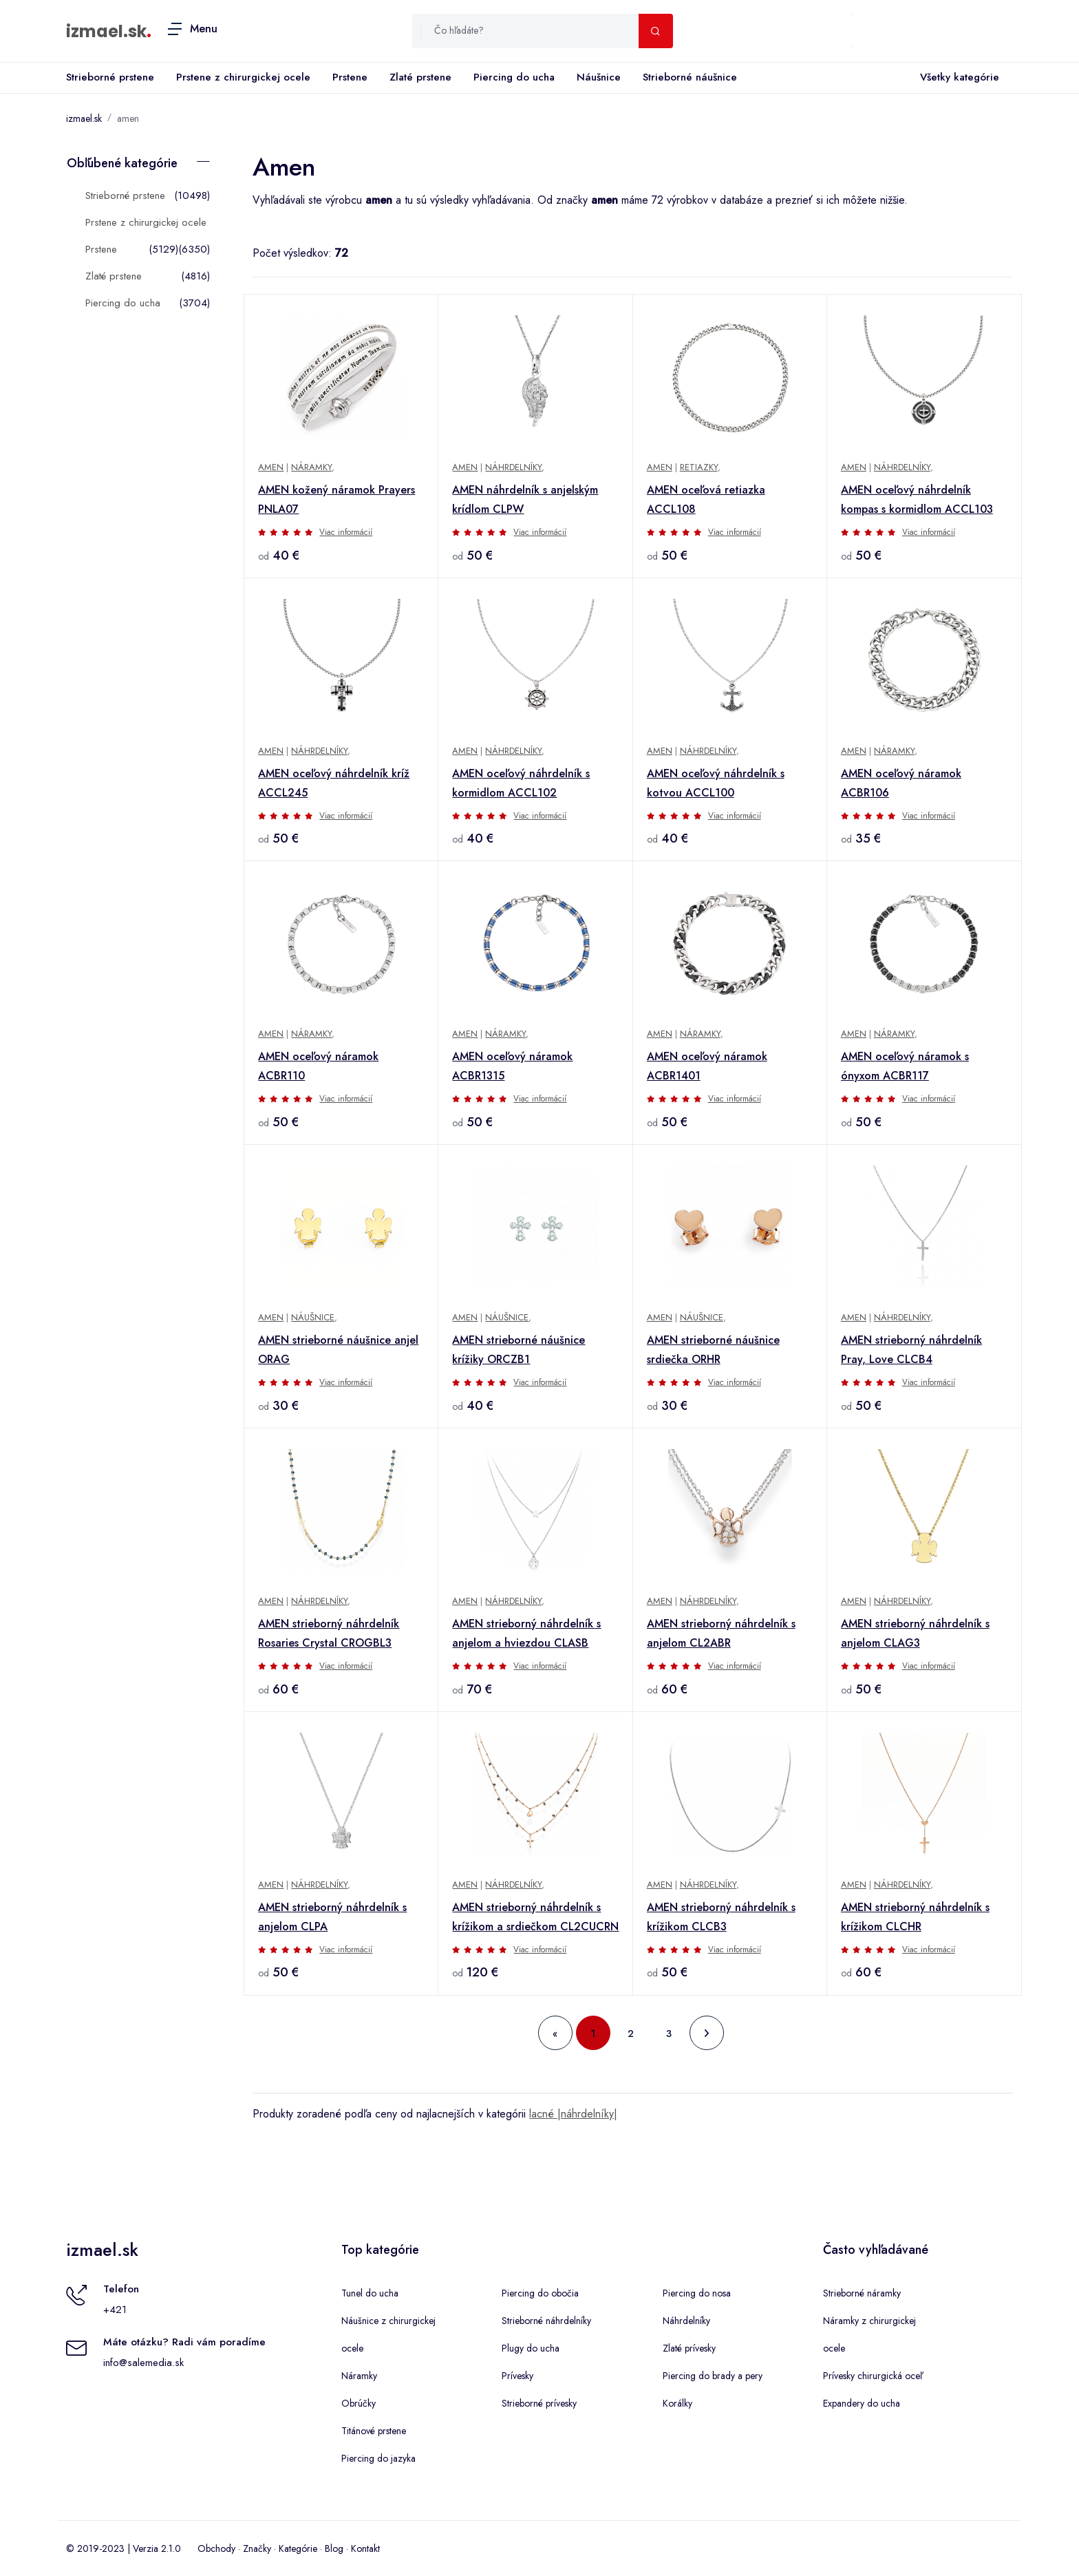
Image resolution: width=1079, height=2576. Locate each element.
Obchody (216, 2548)
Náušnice (599, 77)
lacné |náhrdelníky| (573, 2114)
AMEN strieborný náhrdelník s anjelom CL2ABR (721, 1633)
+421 (115, 2309)
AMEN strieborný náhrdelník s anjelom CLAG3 (915, 1633)
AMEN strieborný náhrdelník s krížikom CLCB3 (721, 1916)
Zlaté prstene (420, 77)
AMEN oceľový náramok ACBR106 (901, 783)
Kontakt (365, 2548)
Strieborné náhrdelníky (546, 2320)
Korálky (677, 2403)
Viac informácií (345, 532)
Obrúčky (358, 2403)
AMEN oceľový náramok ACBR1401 (707, 1066)
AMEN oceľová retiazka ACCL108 (706, 499)
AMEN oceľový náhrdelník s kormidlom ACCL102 (521, 783)
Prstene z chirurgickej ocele (243, 77)
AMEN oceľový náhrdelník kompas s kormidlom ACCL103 (917, 499)
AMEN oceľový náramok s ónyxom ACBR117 (905, 1066)
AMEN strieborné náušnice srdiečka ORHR (713, 1349)
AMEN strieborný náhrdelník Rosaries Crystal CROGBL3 (328, 1633)
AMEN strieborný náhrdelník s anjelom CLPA (332, 1916)
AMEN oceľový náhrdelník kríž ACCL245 (333, 783)
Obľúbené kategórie (122, 163)
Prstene (349, 77)
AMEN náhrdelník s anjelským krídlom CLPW (525, 499)
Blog (334, 2548)
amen (128, 118)
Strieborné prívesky (539, 2403)
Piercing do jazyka (378, 2458)
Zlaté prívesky (689, 2348)
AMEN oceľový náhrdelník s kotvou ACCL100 (715, 783)
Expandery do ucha (861, 2403)
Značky (257, 2548)
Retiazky (699, 467)
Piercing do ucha (514, 77)
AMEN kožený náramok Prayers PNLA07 (336, 499)
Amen (271, 467)
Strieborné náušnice (690, 77)
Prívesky (517, 2376)
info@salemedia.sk (143, 2362)
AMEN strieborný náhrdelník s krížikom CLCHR (915, 1916)
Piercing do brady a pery (712, 2376)
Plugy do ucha (530, 2348)
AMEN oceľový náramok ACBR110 (318, 1066)
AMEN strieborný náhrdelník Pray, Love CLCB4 (911, 1349)
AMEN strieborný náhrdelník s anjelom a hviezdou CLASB (526, 1633)
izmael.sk (106, 31)
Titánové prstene (373, 2431)
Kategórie (298, 2548)
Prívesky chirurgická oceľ (872, 2376)
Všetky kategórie (957, 78)
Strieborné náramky (862, 2293)
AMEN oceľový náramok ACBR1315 (512, 1066)
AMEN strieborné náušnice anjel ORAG (338, 1349)
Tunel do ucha (369, 2293)
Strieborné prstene (110, 77)
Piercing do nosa (697, 2293)
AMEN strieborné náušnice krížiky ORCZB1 (518, 1349)
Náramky (311, 467)
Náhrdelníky (513, 467)
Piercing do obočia (540, 2293)
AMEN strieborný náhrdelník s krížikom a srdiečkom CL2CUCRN (535, 1916)
